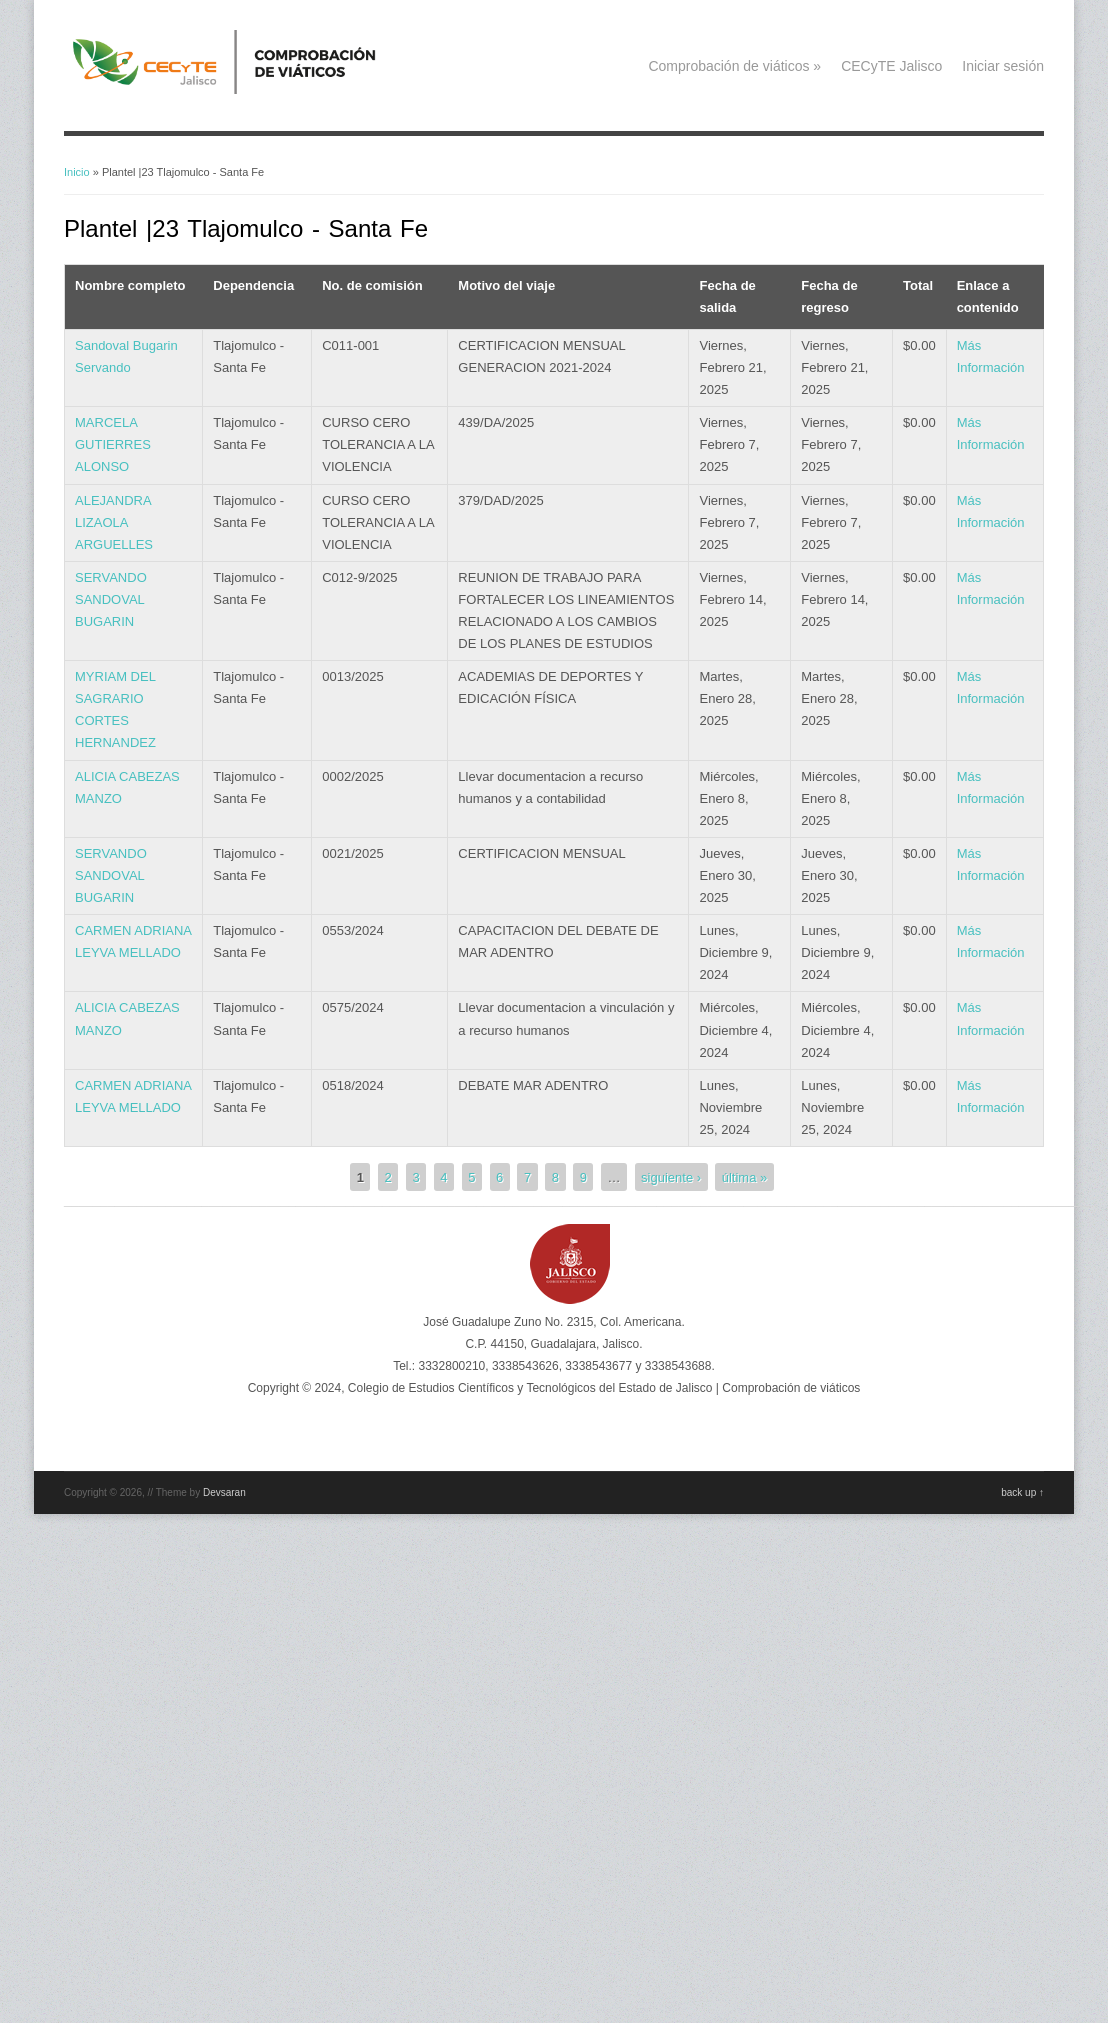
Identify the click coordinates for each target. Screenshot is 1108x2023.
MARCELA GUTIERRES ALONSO (113, 444)
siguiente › (671, 1176)
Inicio (77, 172)
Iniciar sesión (1003, 66)
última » (745, 1176)
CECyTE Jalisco (891, 66)
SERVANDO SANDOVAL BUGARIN (111, 599)
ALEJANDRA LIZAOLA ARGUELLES (114, 522)
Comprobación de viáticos (734, 66)
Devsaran (224, 1492)
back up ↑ (1022, 1492)
